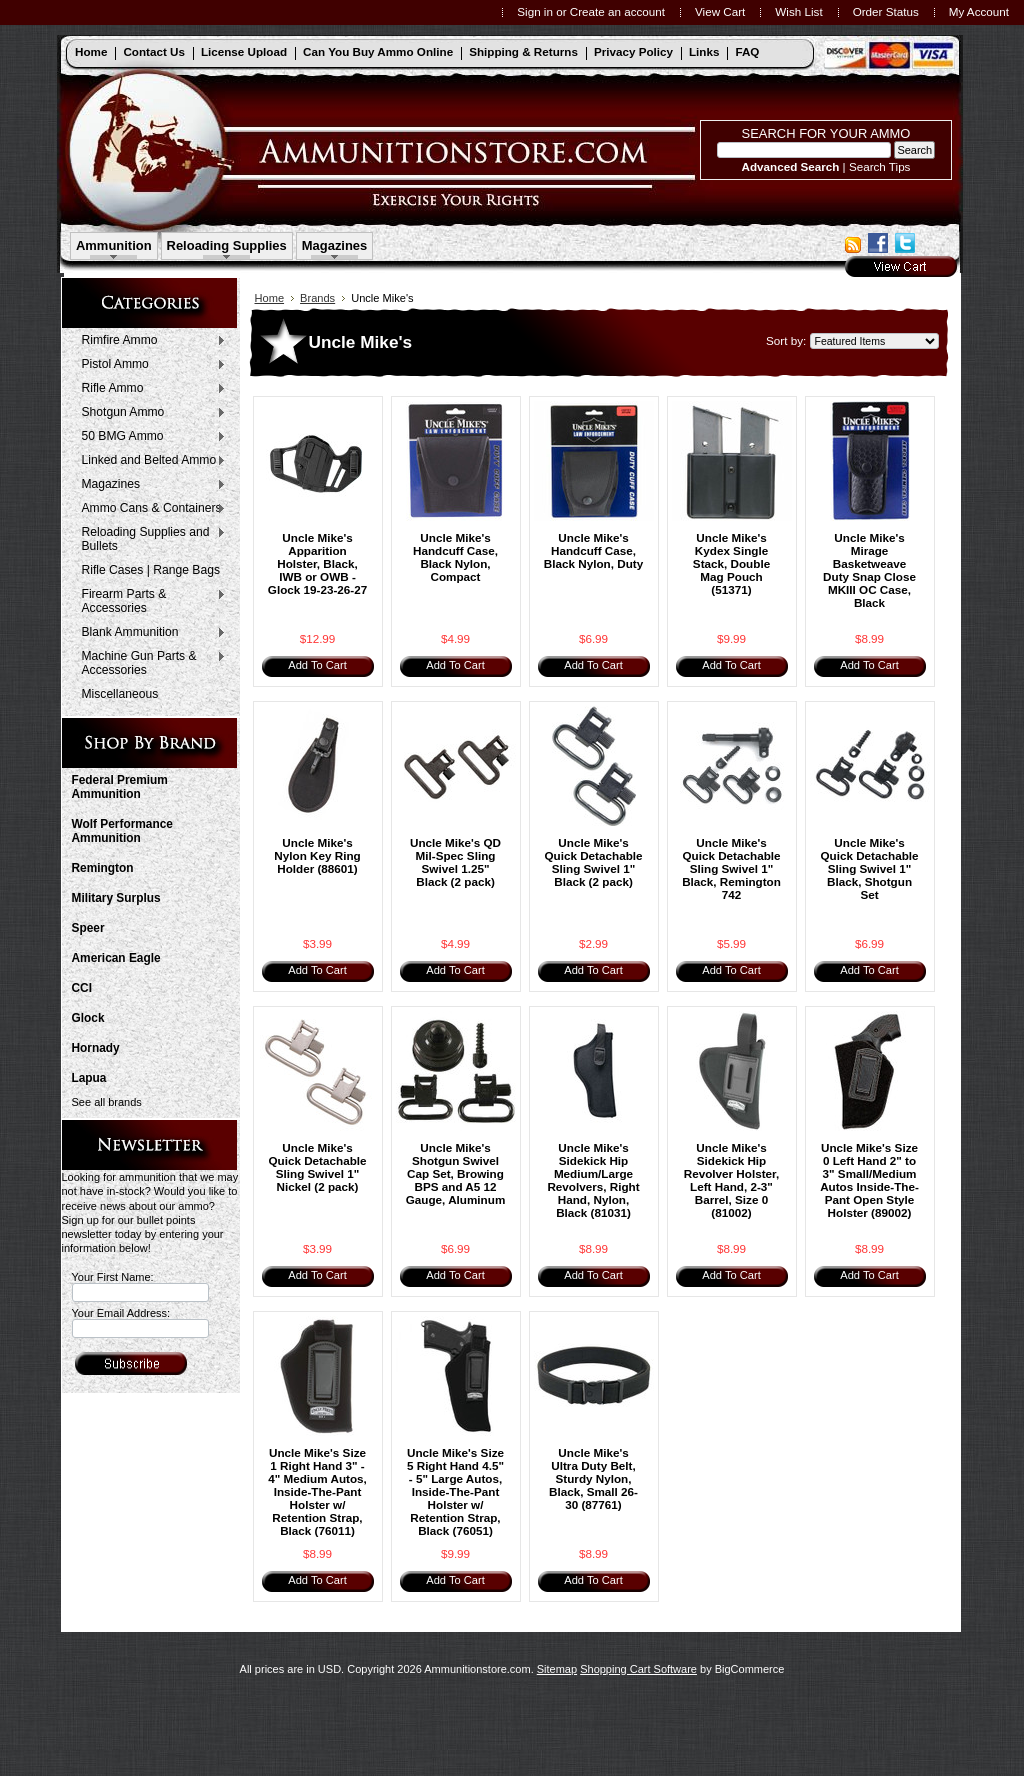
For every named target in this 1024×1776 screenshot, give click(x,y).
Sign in (535, 11)
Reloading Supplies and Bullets (149, 539)
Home (270, 298)
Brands (317, 298)
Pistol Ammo (149, 365)
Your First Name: (113, 1277)
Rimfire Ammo (149, 341)
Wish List (798, 11)
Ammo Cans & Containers (149, 509)
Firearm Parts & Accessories (149, 601)
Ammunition (114, 245)
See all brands (107, 1102)
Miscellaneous (120, 694)
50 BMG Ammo (149, 437)
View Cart (720, 11)
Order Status (886, 11)
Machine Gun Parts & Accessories (149, 663)
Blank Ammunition (149, 633)
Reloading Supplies (227, 245)
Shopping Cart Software (638, 1669)
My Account (979, 11)
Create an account (617, 11)
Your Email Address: (121, 1313)
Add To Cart (317, 665)
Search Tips (880, 166)
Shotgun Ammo (149, 413)
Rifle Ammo (149, 389)
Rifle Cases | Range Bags (151, 570)
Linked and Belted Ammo (149, 461)
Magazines (335, 245)
